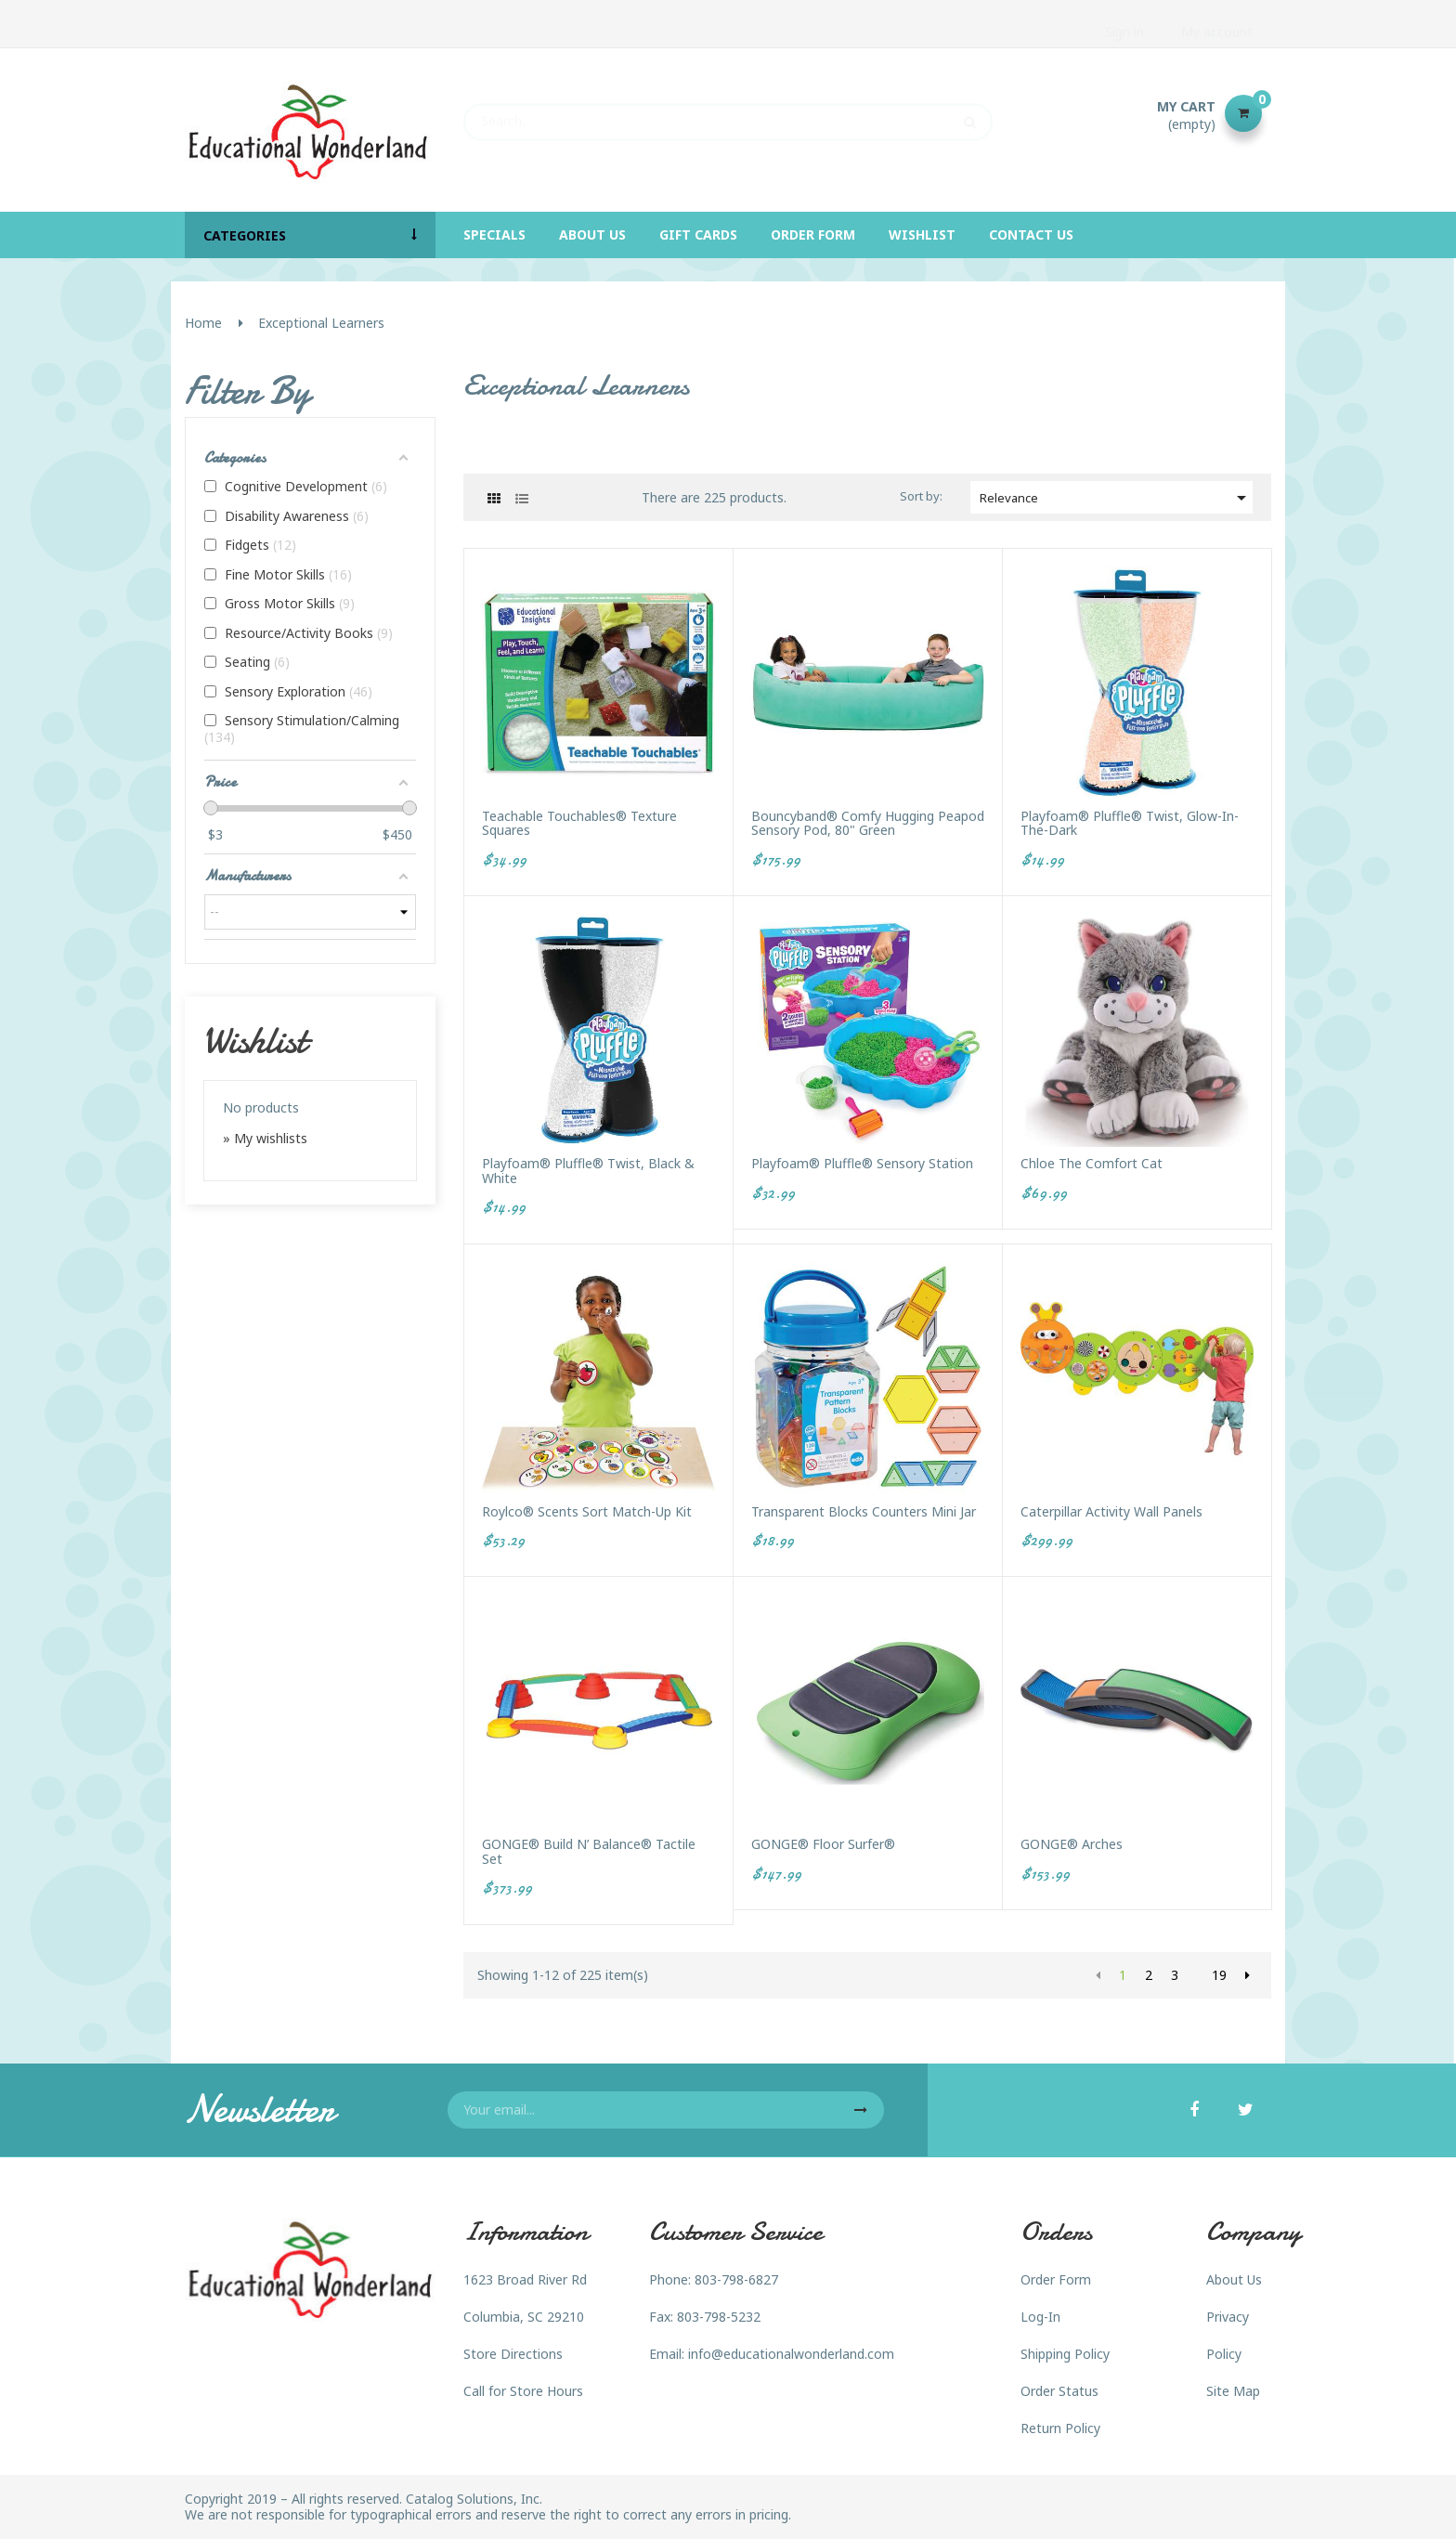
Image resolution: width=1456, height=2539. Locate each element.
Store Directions (513, 2354)
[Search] (728, 113)
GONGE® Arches (1071, 1844)
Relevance (1116, 498)
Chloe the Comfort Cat (1091, 1163)
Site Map (1233, 2391)
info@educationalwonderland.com (791, 2354)
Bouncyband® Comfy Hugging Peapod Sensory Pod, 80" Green (867, 823)
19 (1219, 1975)
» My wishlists (265, 1138)
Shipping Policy (1065, 2354)
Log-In (1040, 2316)
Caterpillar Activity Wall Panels (1111, 1511)
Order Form (1055, 2279)
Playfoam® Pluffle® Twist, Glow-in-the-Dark (1129, 823)
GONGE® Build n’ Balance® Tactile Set (589, 1851)
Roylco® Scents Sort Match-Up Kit (587, 1511)
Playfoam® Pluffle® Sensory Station (862, 1163)
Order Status (1059, 2391)
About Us (1234, 2279)
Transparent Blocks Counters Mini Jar (863, 1511)
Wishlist (254, 1040)
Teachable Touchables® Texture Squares (579, 823)
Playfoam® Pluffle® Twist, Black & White (588, 1170)
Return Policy (1060, 2428)
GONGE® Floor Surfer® (823, 1844)
